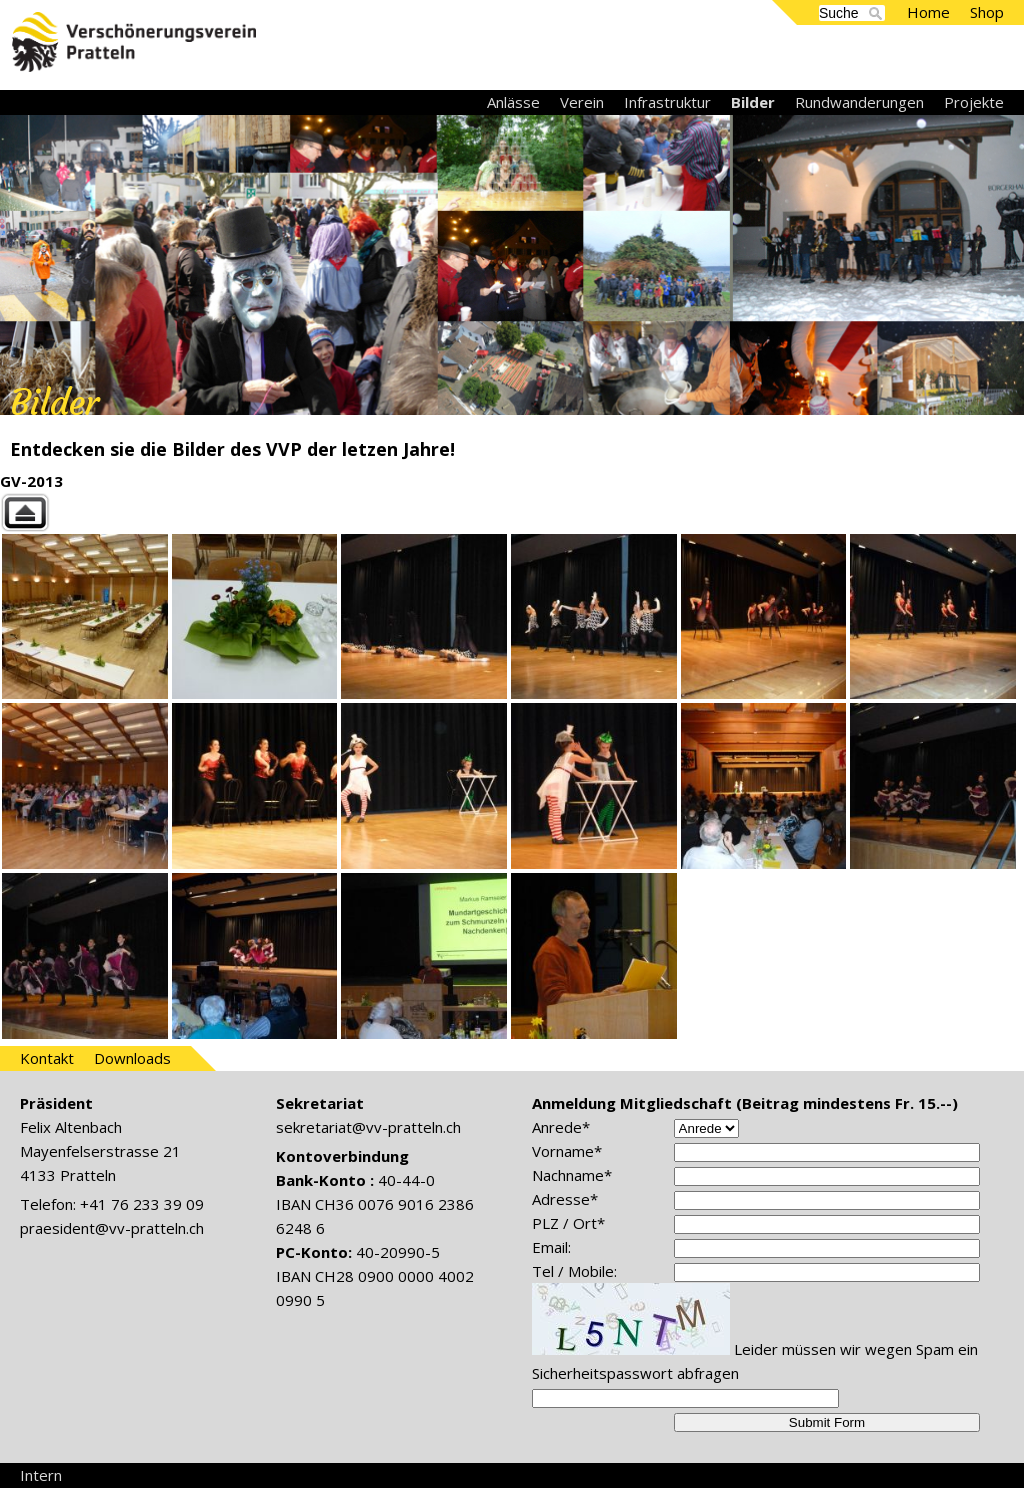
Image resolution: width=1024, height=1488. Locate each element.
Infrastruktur (667, 102)
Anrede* (561, 1127)
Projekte (974, 102)
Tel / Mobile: (574, 1271)
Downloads (132, 1058)
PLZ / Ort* (568, 1223)
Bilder (753, 102)
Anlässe (513, 102)
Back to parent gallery (512, 512)
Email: (551, 1247)
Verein (582, 102)
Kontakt (47, 1058)
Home (928, 12)
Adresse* (565, 1199)
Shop (987, 12)
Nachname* (572, 1175)
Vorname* (567, 1151)
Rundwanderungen (859, 102)
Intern (41, 1475)
